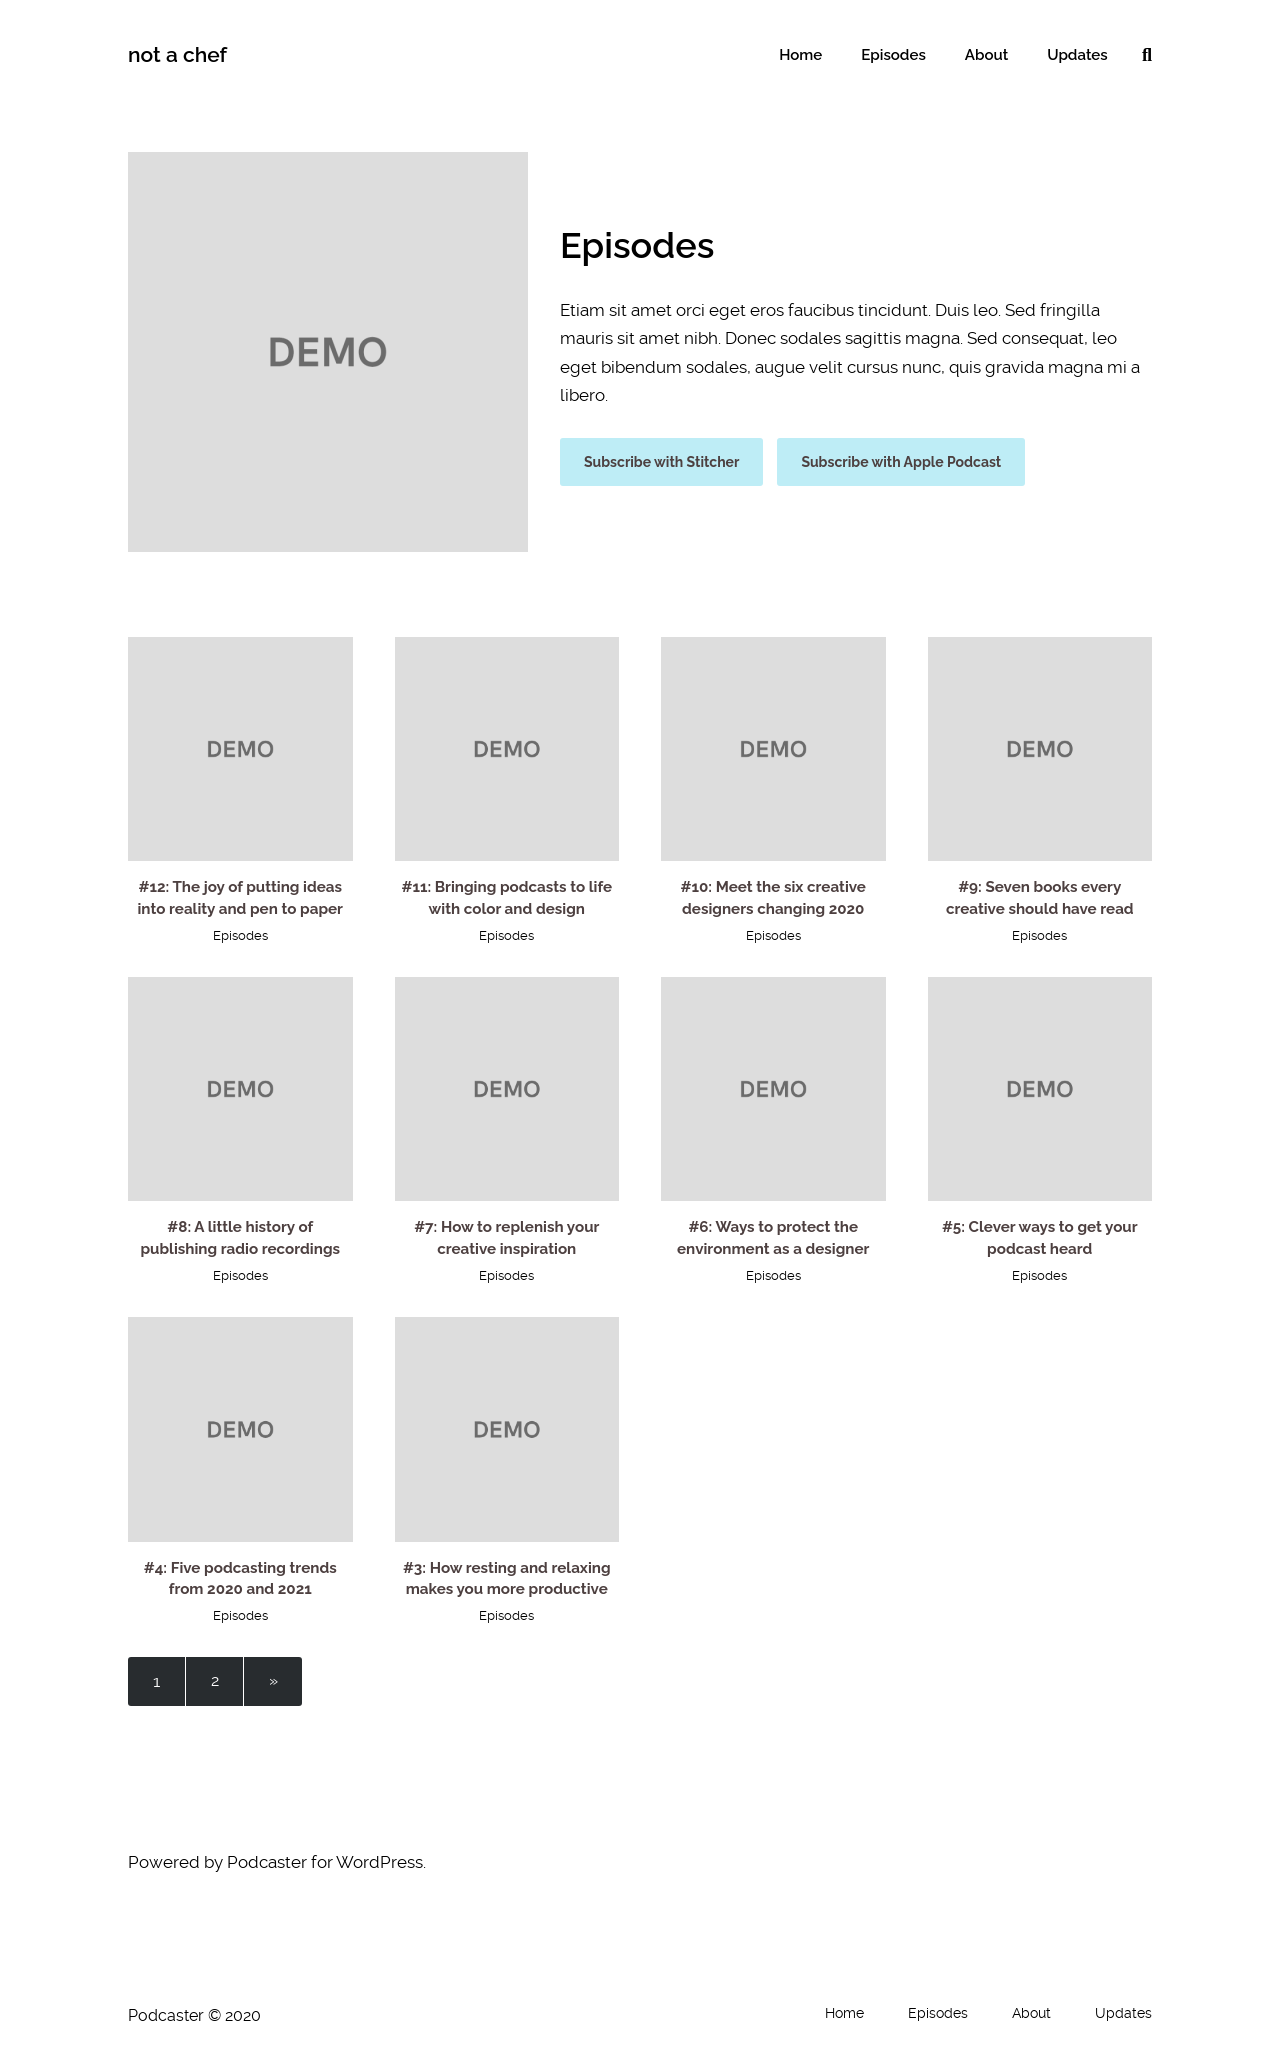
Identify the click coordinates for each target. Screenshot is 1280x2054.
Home (815, 55)
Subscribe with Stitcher (661, 462)
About (992, 55)
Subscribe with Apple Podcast (901, 462)
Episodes (903, 55)
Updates (1078, 55)
